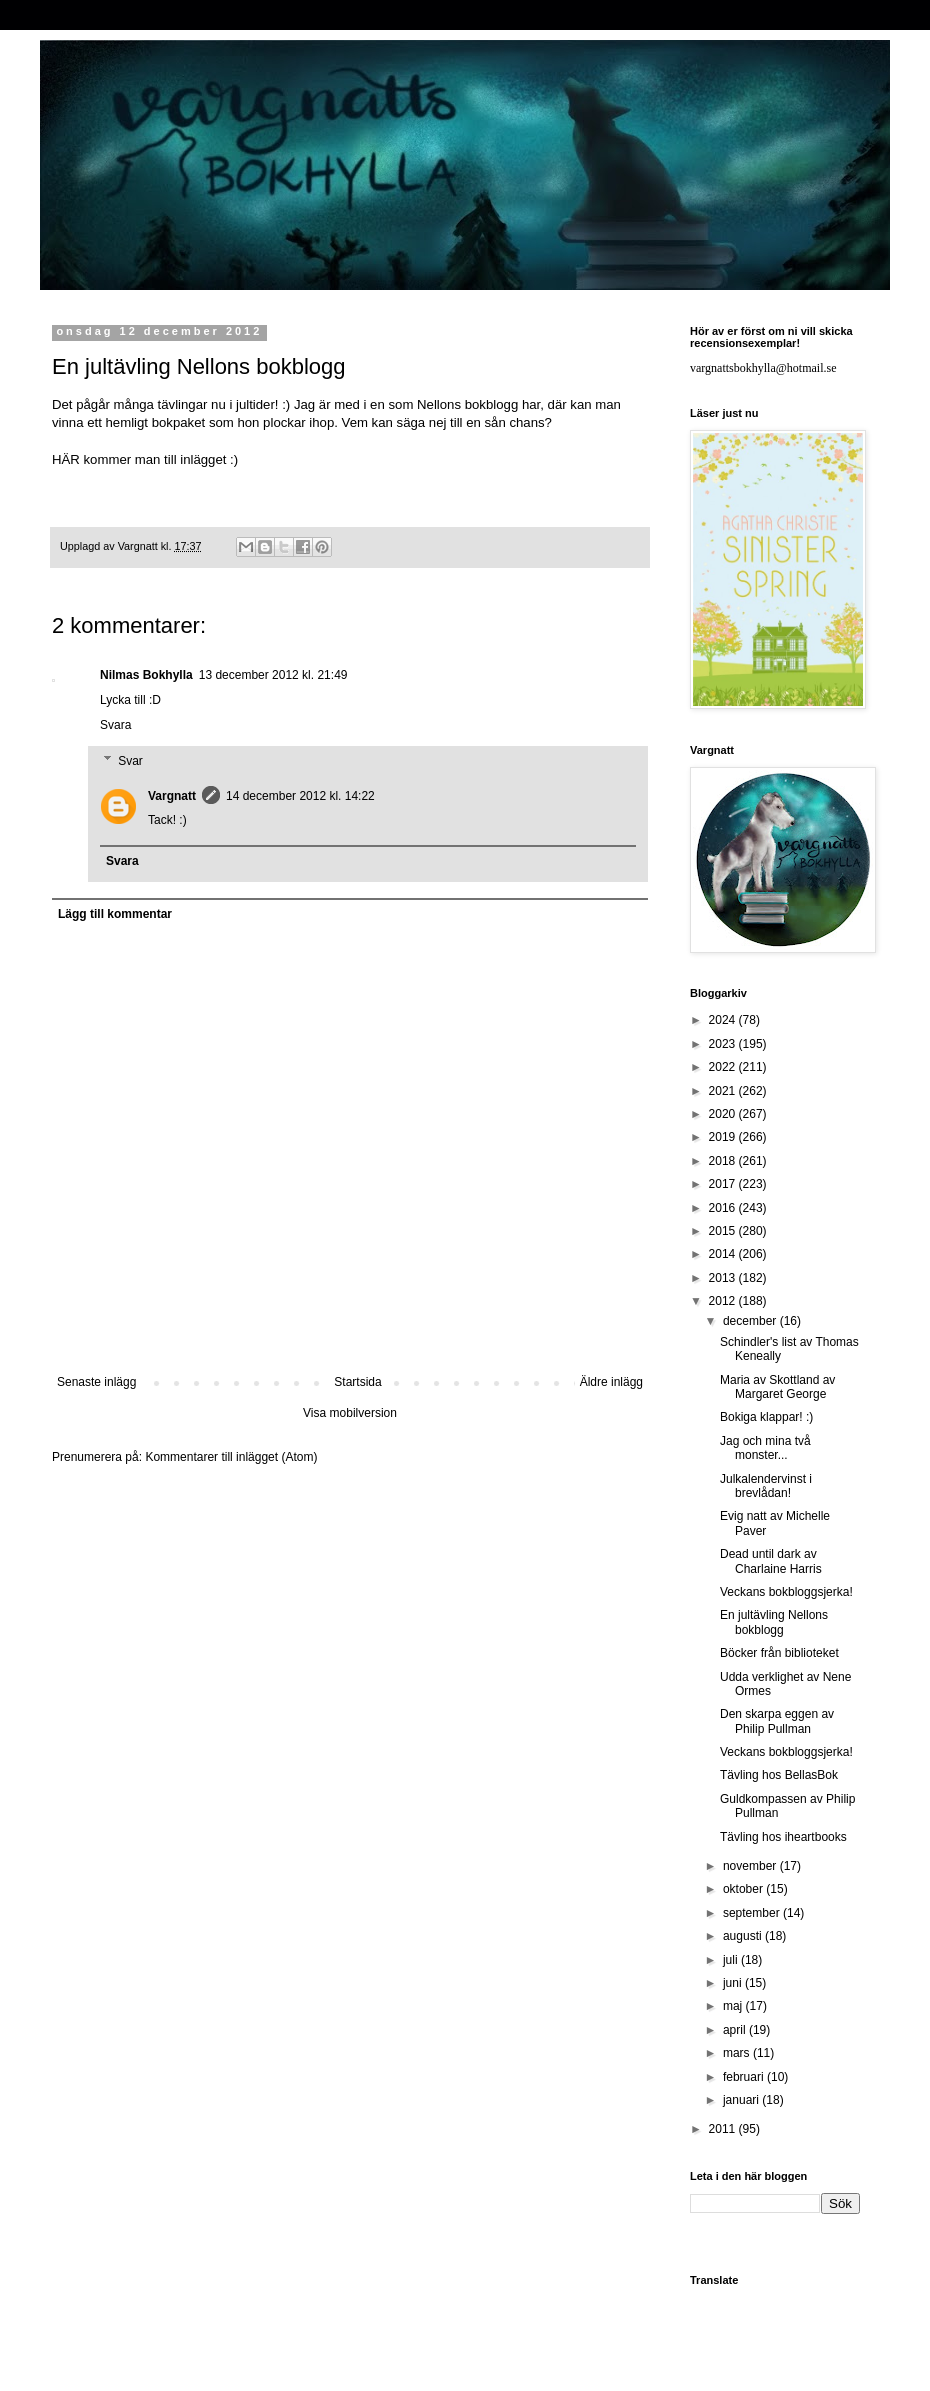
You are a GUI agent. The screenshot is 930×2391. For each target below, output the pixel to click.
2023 (724, 1044)
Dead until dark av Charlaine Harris (771, 1561)
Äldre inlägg (611, 1382)
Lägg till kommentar (115, 914)
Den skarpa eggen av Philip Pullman (777, 1721)
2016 (724, 1208)
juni (734, 1983)
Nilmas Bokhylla (146, 675)
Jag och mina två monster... (765, 1448)
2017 (724, 1184)
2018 (724, 1161)
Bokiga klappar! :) (766, 1417)
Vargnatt (172, 796)
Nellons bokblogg (467, 404)
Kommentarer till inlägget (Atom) (231, 1457)
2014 (724, 1254)
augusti (744, 1936)
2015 (724, 1231)
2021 (724, 1091)
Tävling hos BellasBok (779, 1775)
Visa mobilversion (350, 1413)
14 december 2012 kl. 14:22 (300, 796)
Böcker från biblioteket (779, 1653)
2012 (724, 1301)
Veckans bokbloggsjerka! (786, 1592)
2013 (724, 1278)
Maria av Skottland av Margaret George (777, 1387)
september (753, 1913)
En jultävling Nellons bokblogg (774, 1622)
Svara (115, 725)
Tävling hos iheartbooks (783, 1837)
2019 (724, 1137)
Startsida (357, 1382)
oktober (744, 1889)
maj (734, 2006)
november (751, 1866)
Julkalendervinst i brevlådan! (766, 1486)
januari (742, 2100)
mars (738, 2053)
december (751, 1321)
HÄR (68, 459)
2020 (724, 1114)
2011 (724, 2129)
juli (732, 1960)
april (736, 2030)
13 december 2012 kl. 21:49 (273, 675)
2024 (724, 1020)
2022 (724, 1067)
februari (745, 2077)
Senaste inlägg (96, 1382)
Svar (130, 761)
